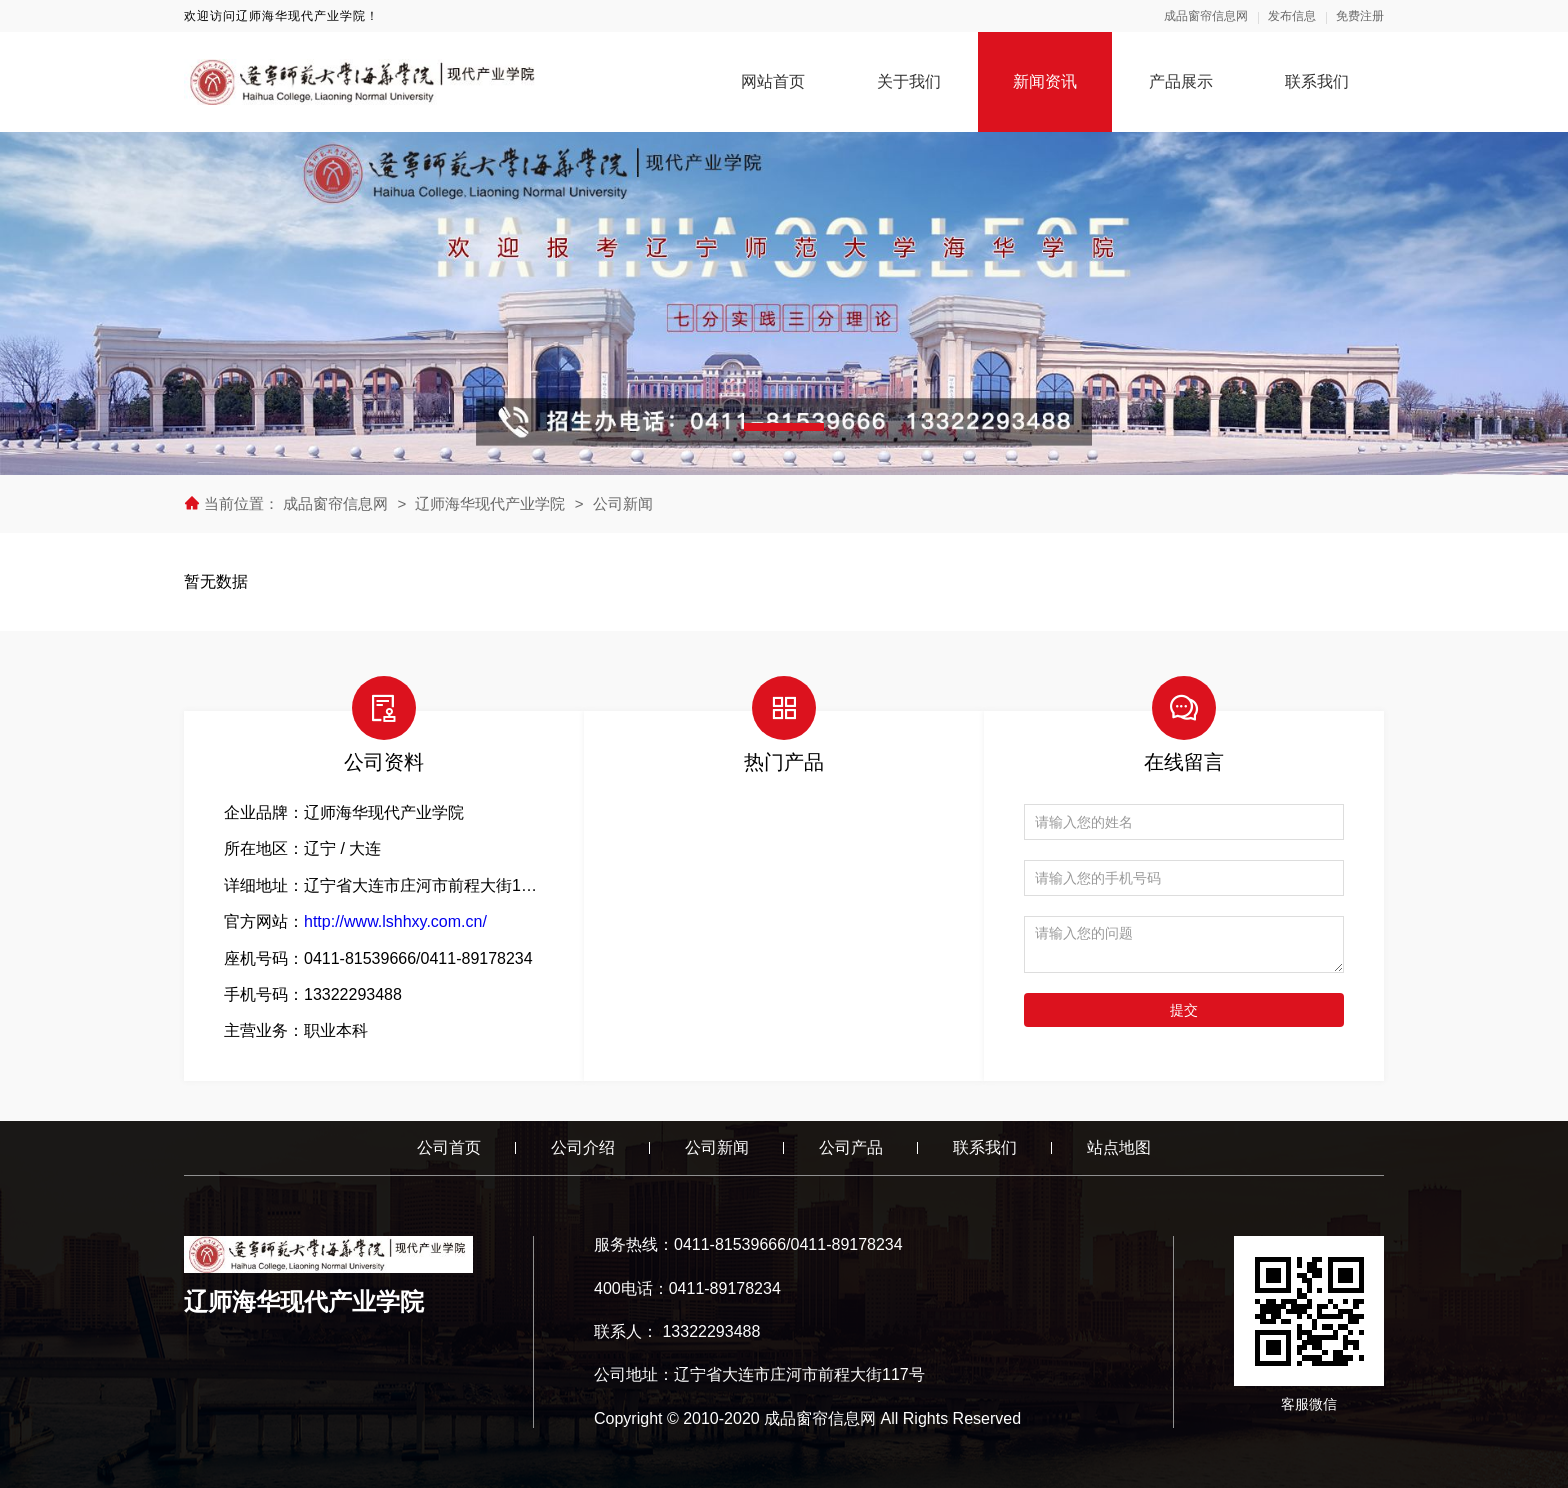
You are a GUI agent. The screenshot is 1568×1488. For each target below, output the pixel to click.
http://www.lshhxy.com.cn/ (395, 921)
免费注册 (1360, 16)
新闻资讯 (1045, 81)
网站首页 (773, 81)
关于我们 (909, 81)
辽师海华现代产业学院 (490, 503)
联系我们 (1317, 81)
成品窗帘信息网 (1206, 16)
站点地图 (1119, 1147)
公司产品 (851, 1147)
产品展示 (1181, 81)
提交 (1184, 1010)
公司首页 (449, 1147)
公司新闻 (623, 503)
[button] (784, 427)
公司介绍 (583, 1147)
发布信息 (1292, 16)
